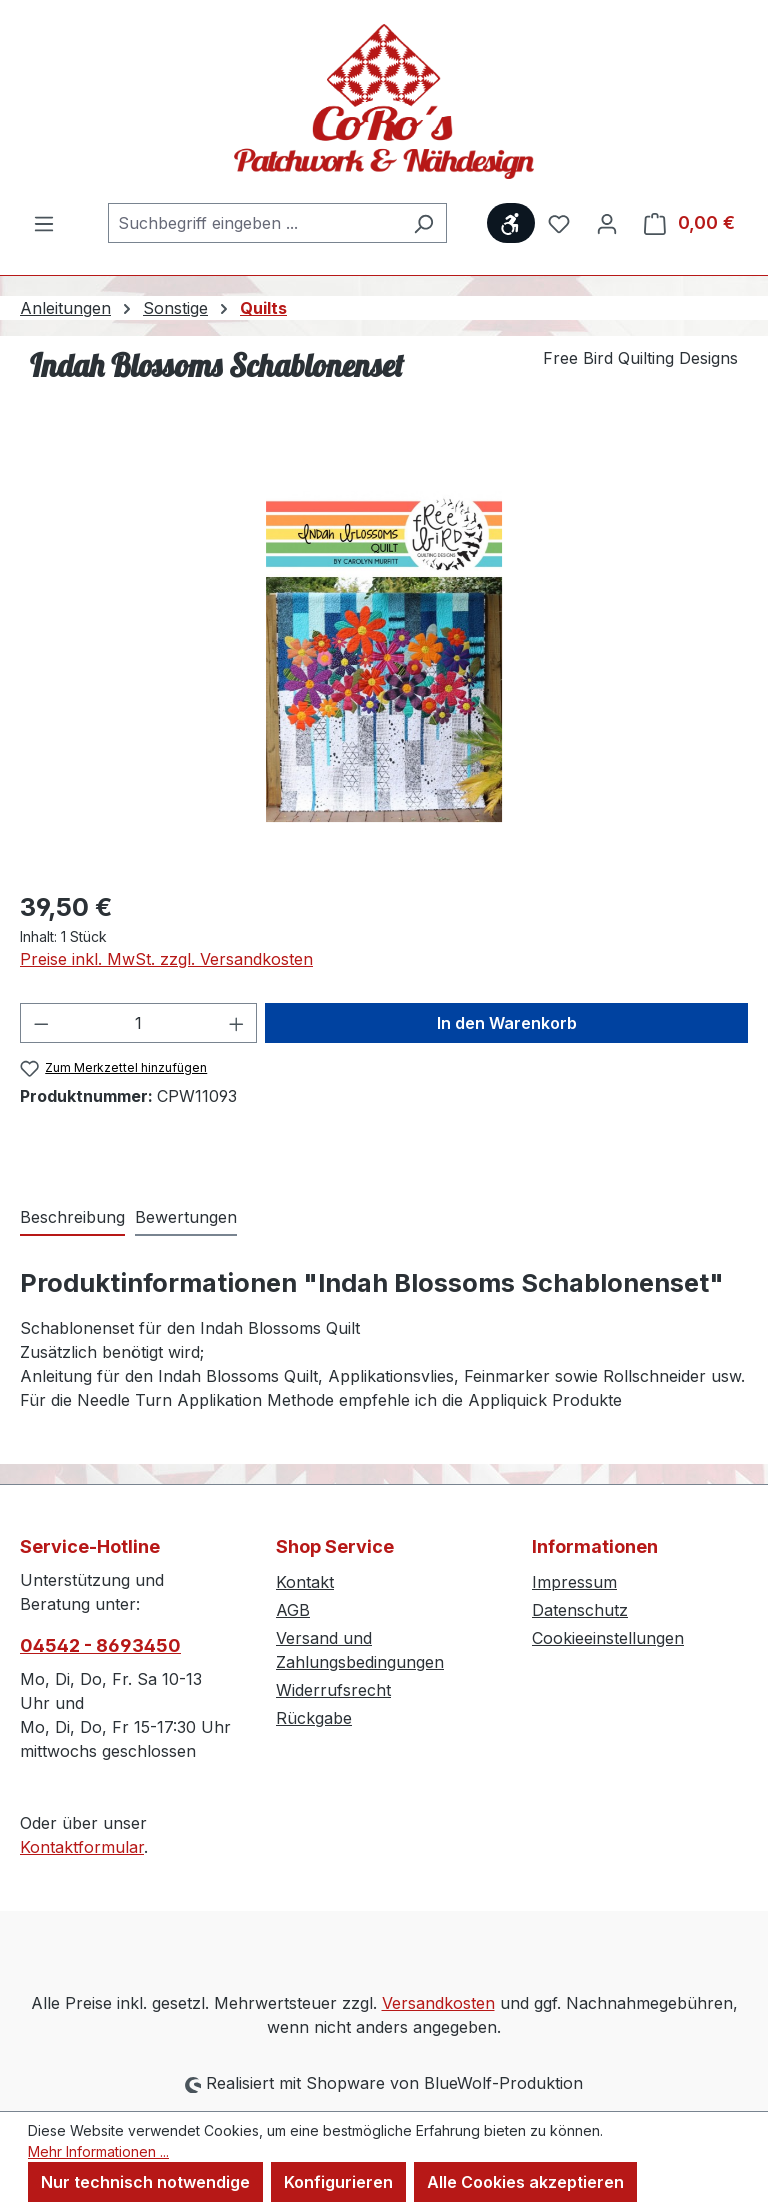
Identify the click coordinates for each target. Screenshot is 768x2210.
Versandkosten (438, 2003)
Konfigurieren (338, 2182)
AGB (293, 1610)
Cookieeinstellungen (608, 1638)
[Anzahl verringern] (41, 1023)
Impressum (574, 1582)
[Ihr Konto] (607, 223)
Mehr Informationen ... (98, 2151)
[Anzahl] (139, 1023)
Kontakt (305, 1582)
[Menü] (44, 223)
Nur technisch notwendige (145, 2182)
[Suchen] (423, 223)
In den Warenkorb (507, 1023)
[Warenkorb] (689, 223)
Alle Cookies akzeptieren (525, 2182)
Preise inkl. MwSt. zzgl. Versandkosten (166, 959)
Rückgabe (314, 1718)
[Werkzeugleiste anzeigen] (511, 223)
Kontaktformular (82, 1847)
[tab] (72, 1218)
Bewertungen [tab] (186, 1217)
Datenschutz (580, 1610)
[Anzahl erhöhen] (237, 1023)
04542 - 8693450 (100, 1645)
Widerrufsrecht (333, 1690)
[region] (384, 657)
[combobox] (254, 223)
